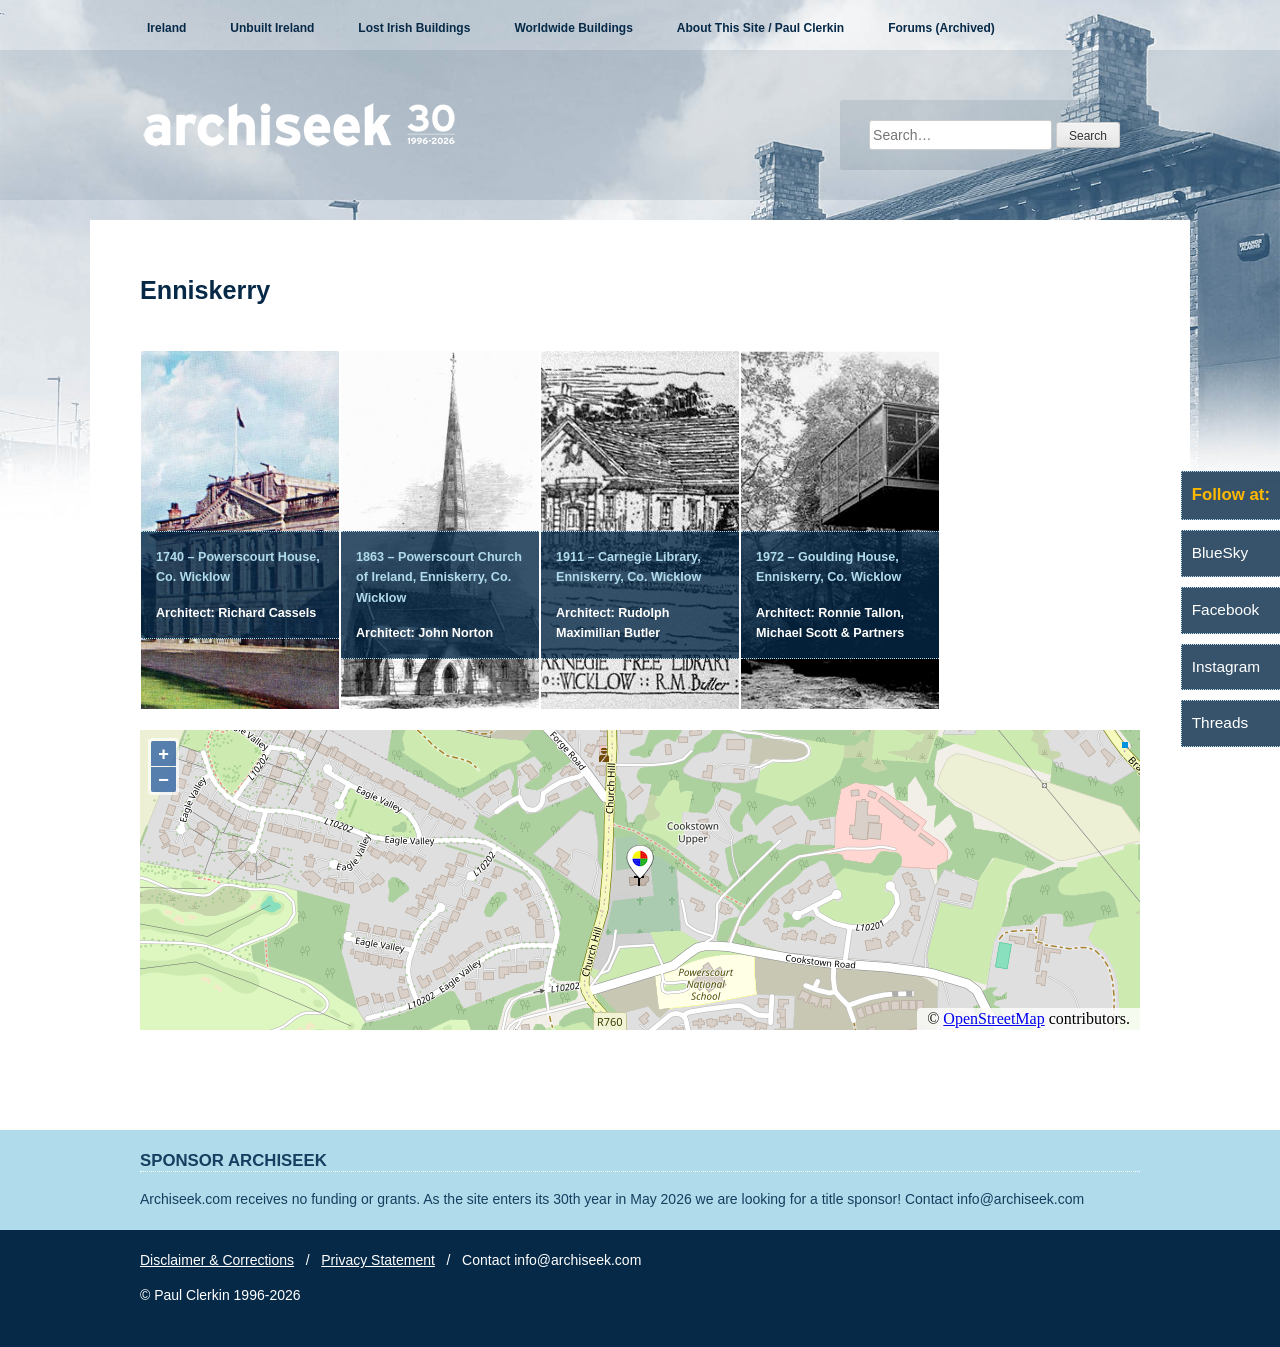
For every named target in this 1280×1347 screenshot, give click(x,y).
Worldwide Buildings (573, 28)
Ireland (166, 28)
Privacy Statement (378, 1260)
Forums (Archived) (941, 28)
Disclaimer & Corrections (217, 1260)
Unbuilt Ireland (272, 28)
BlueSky (1220, 552)
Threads (1220, 722)
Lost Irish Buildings (414, 28)
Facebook (1226, 609)
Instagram (1226, 666)
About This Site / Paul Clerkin (760, 28)
